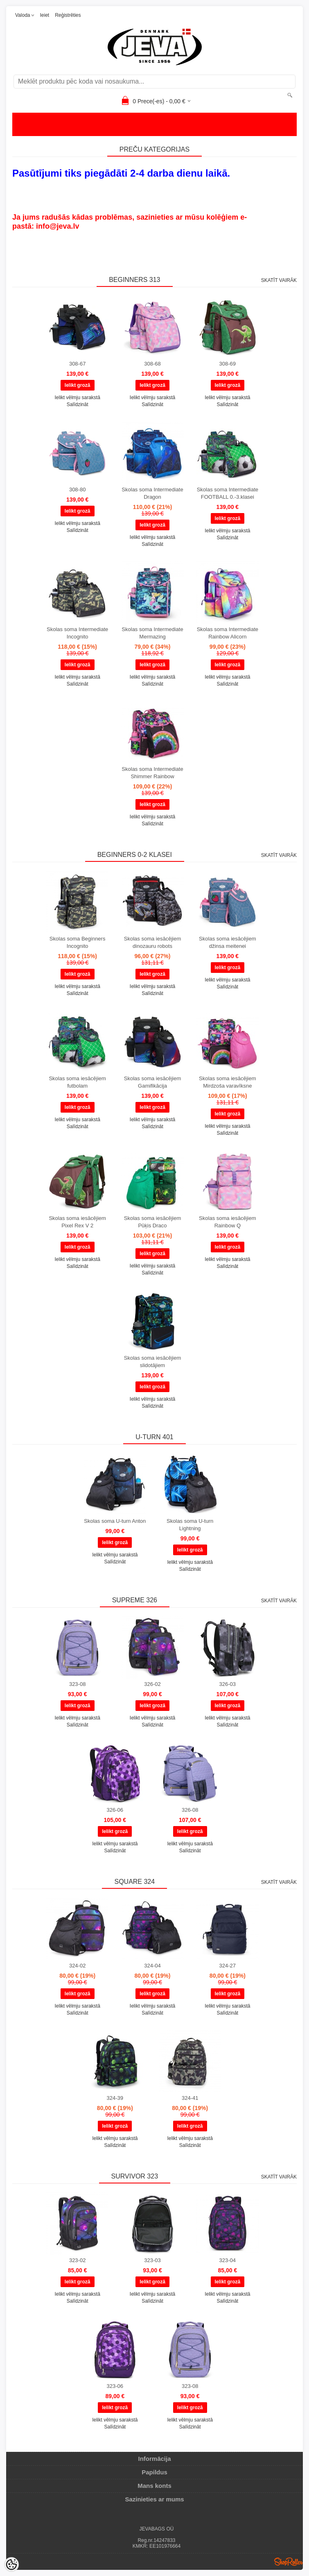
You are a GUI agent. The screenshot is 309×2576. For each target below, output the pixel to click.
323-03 (152, 2260)
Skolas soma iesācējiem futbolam (77, 1082)
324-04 (152, 1966)
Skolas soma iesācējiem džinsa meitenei (227, 942)
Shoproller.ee (288, 2562)
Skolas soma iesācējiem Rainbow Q (227, 1222)
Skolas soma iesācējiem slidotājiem (152, 1361)
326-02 (152, 1684)
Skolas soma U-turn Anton (115, 1521)
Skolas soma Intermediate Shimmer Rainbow (152, 772)
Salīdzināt (77, 404)
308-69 (227, 364)
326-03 (227, 1684)
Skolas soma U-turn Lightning (190, 1524)
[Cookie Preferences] (11, 2564)
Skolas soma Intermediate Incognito (77, 633)
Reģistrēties (68, 15)
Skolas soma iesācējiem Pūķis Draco (152, 1222)
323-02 (77, 2260)
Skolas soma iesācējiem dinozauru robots (152, 942)
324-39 (115, 2098)
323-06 (115, 2386)
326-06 (115, 1810)
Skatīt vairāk (279, 280)
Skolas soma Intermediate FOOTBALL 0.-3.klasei (227, 493)
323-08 (77, 1684)
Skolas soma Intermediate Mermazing (152, 633)
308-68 (152, 364)
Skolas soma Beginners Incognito (78, 942)
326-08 (190, 1810)
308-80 (77, 489)
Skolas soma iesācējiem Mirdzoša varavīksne (227, 1082)
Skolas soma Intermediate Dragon (152, 493)
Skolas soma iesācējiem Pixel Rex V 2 (77, 1222)
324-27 (227, 1966)
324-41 (190, 2098)
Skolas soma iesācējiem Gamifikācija (152, 1082)
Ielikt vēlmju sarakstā (77, 397)
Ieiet (44, 15)
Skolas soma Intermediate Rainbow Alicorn (227, 633)
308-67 (77, 364)
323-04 (227, 2260)
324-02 (77, 1966)
